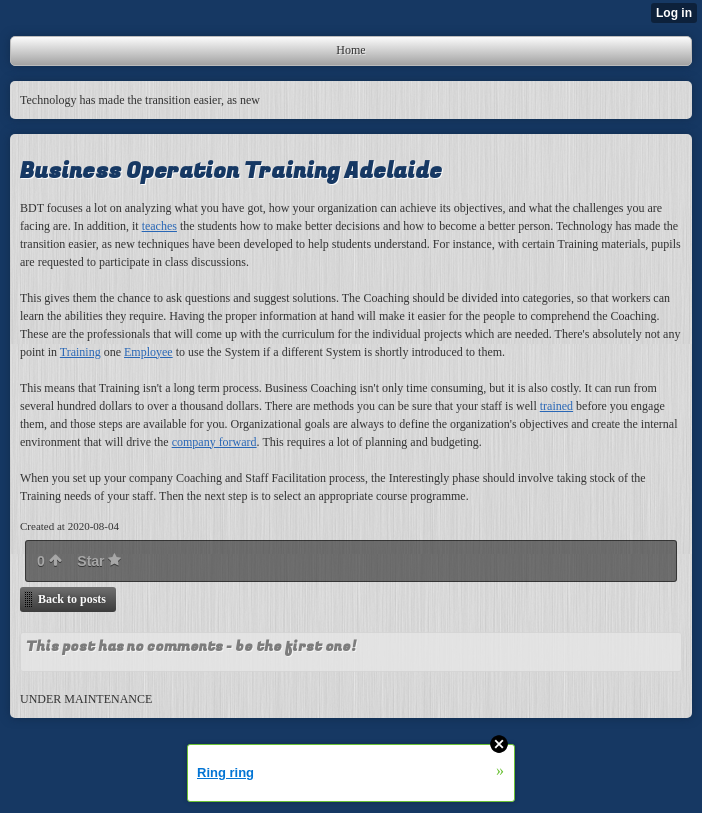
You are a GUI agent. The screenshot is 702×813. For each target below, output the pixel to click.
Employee (148, 352)
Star (99, 561)
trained (556, 406)
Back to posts (72, 599)
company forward (214, 442)
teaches (159, 226)
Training (80, 352)
